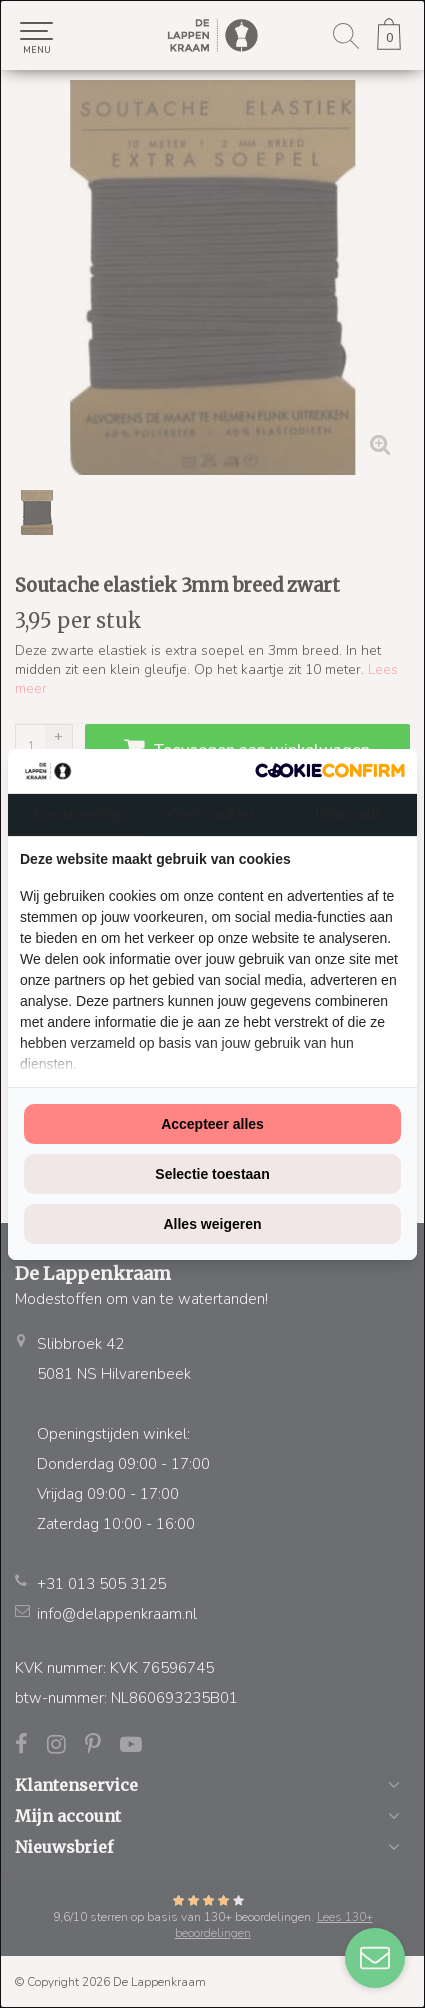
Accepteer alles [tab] (212, 1124)
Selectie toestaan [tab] (212, 1174)
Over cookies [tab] (213, 814)
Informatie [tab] (349, 814)
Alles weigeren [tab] (212, 1224)
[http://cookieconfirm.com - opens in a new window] (330, 770)
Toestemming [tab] (76, 814)
